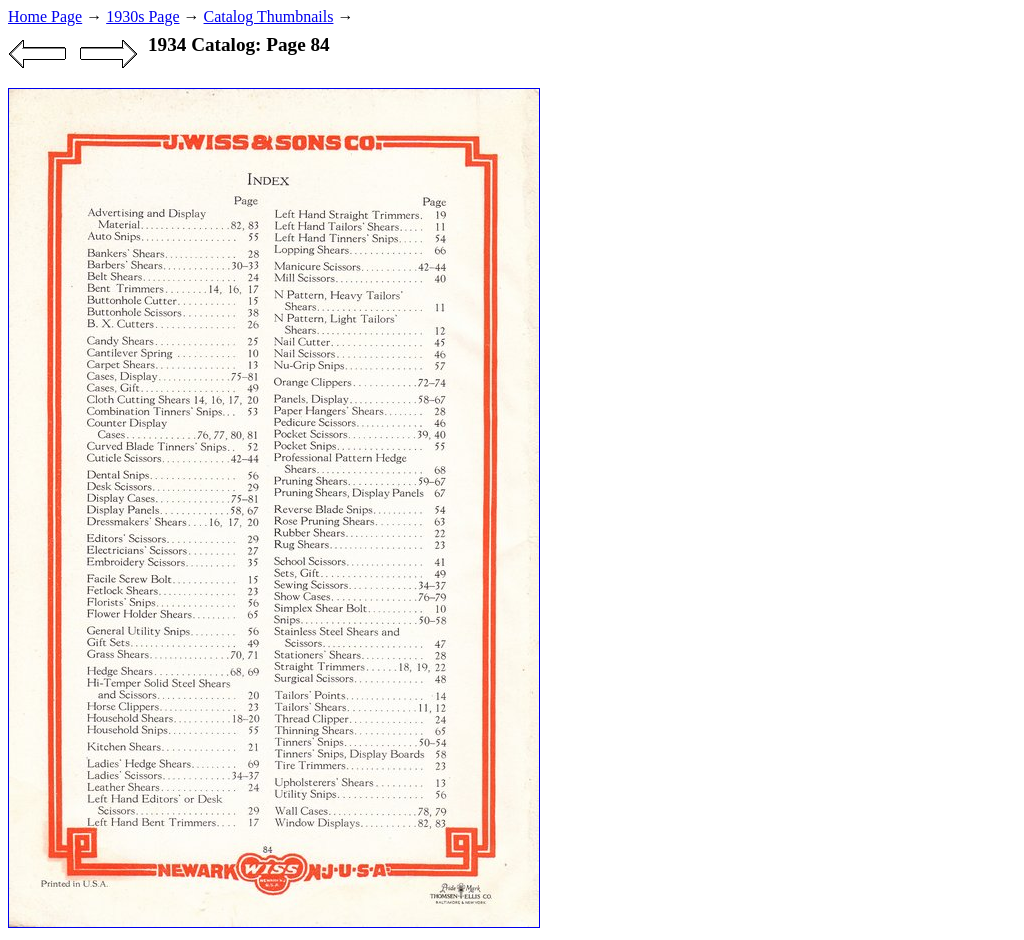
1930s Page (142, 16)
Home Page (45, 16)
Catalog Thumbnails (269, 16)
